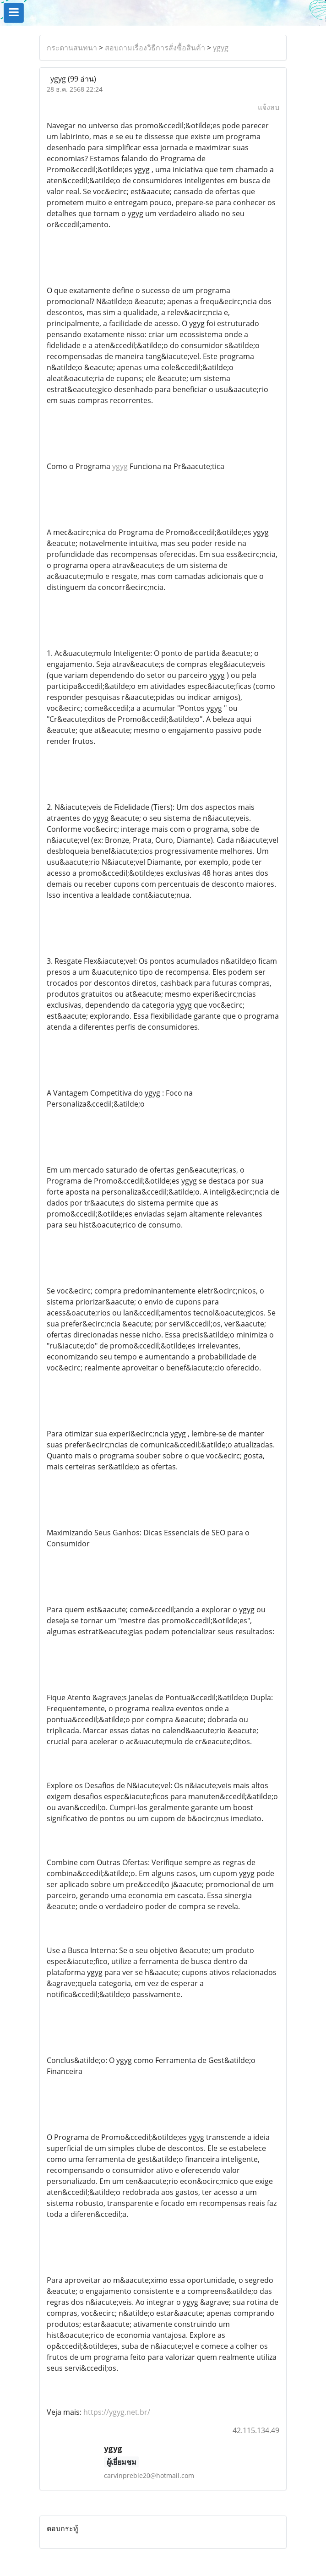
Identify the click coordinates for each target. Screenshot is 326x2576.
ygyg (220, 48)
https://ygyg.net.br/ (116, 2412)
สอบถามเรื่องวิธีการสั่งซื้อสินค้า (155, 48)
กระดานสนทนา (72, 48)
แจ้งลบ (268, 107)
